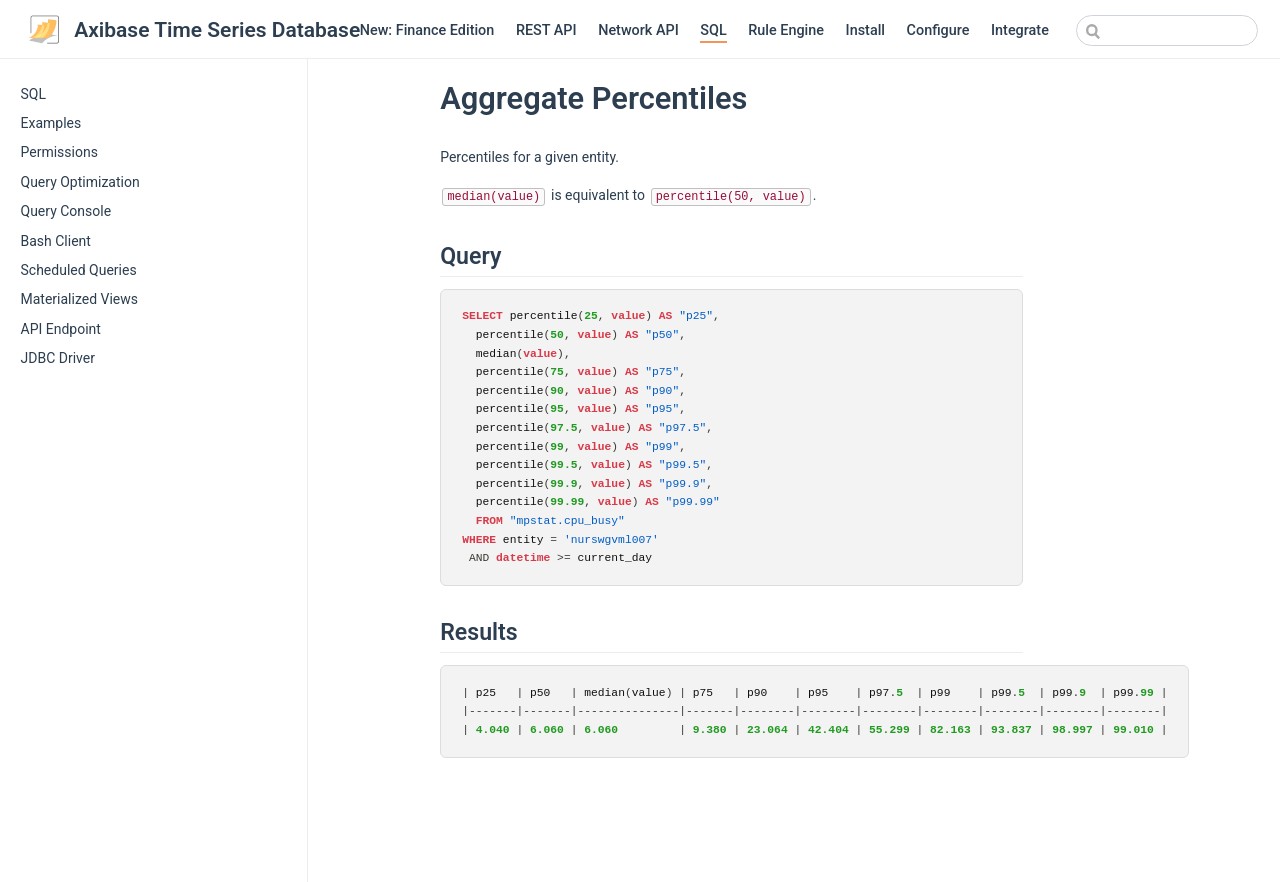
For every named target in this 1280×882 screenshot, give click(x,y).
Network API (638, 30)
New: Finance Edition (427, 30)
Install (865, 30)
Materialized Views (80, 299)
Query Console (66, 211)
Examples (51, 123)
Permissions (59, 152)
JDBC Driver (58, 358)
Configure (938, 30)
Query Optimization (80, 182)
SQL (713, 30)
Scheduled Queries (79, 270)
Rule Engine (786, 30)
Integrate (1020, 30)
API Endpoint (61, 329)
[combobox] (1167, 30)
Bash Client (56, 241)
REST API (546, 30)
